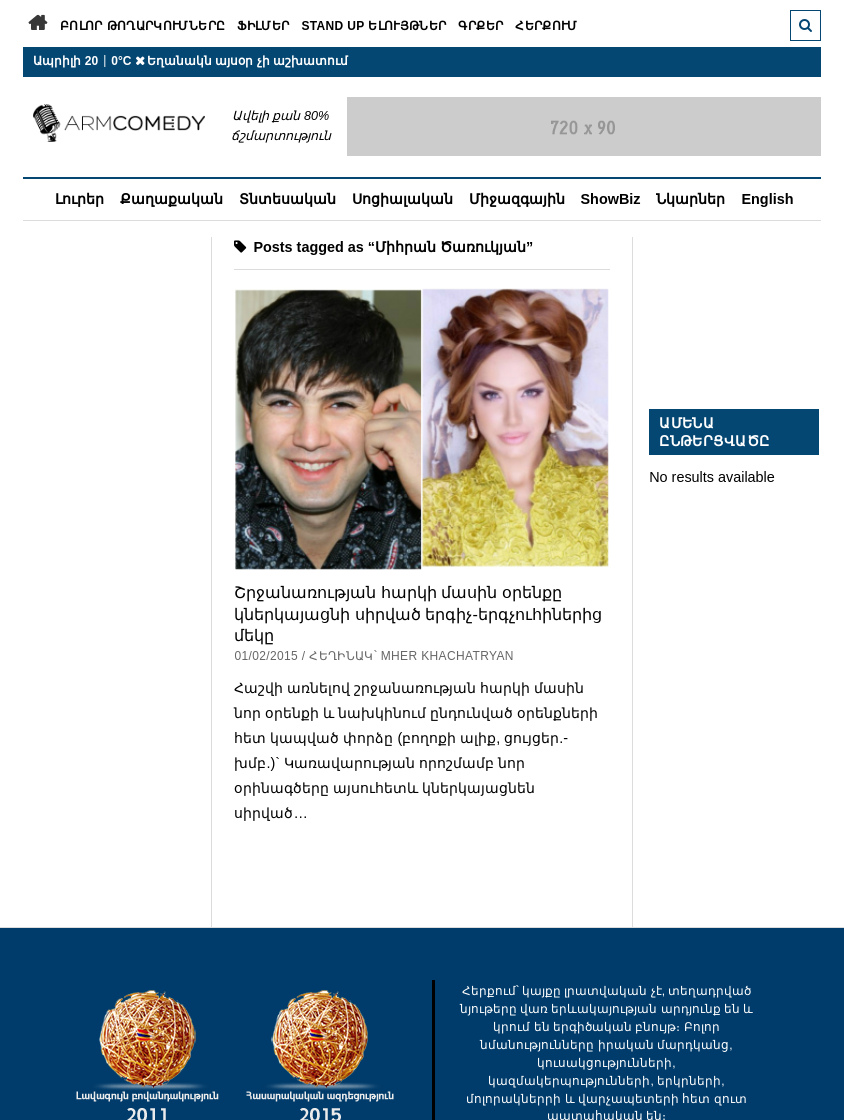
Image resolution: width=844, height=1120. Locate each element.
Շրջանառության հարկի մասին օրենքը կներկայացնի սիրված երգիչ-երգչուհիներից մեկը (417, 613)
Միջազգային (517, 199)
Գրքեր (480, 26)
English (767, 199)
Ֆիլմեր (263, 26)
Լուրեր (79, 199)
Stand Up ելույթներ (373, 26)
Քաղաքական (171, 199)
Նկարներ (690, 199)
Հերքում (546, 26)
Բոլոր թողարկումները (142, 26)
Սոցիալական (402, 199)
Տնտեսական (287, 199)
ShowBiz (611, 199)
